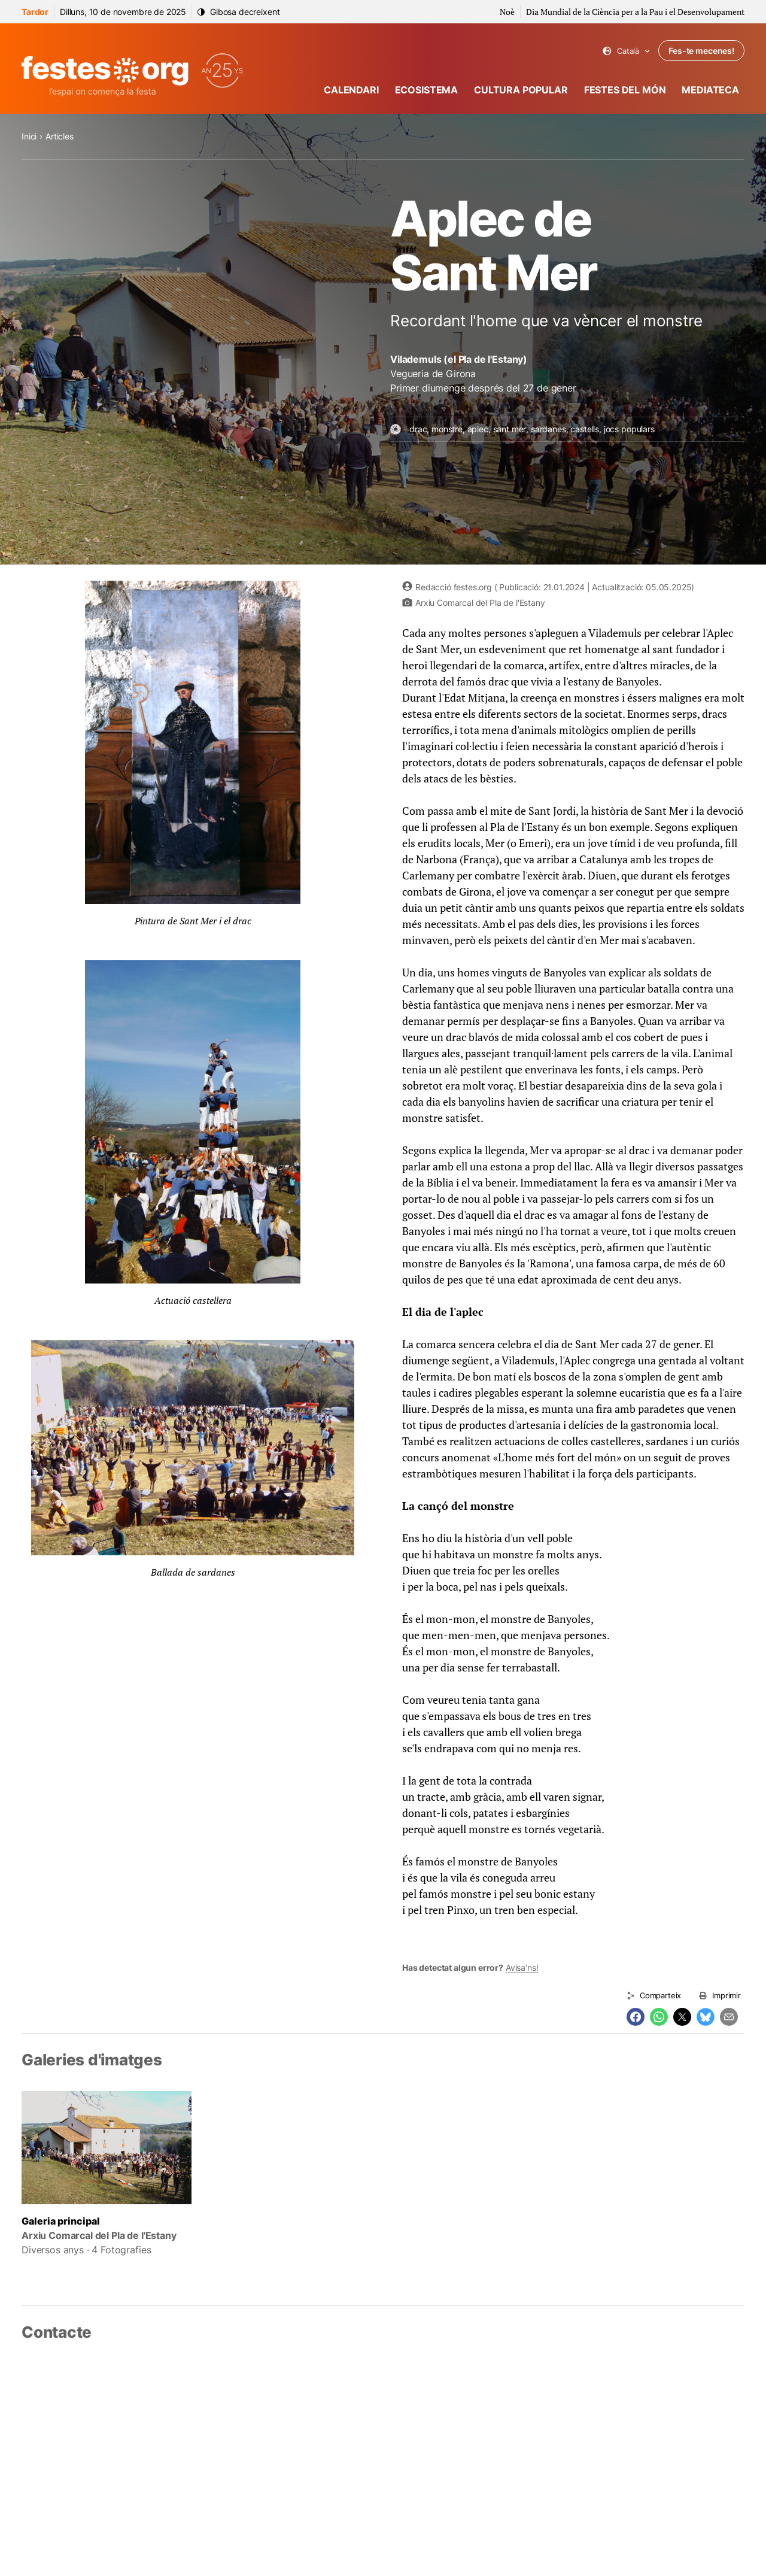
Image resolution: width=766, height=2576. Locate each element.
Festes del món (625, 90)
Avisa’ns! (522, 1967)
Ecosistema (426, 90)
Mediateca (710, 90)
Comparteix (660, 1995)
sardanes (548, 429)
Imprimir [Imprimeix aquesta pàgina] (726, 1995)
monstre (447, 429)
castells (584, 429)
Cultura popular (521, 90)
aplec (477, 429)
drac (418, 429)
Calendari (351, 90)
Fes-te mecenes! (701, 50)
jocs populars (629, 429)
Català (626, 51)
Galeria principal (61, 2221)
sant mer (510, 429)
